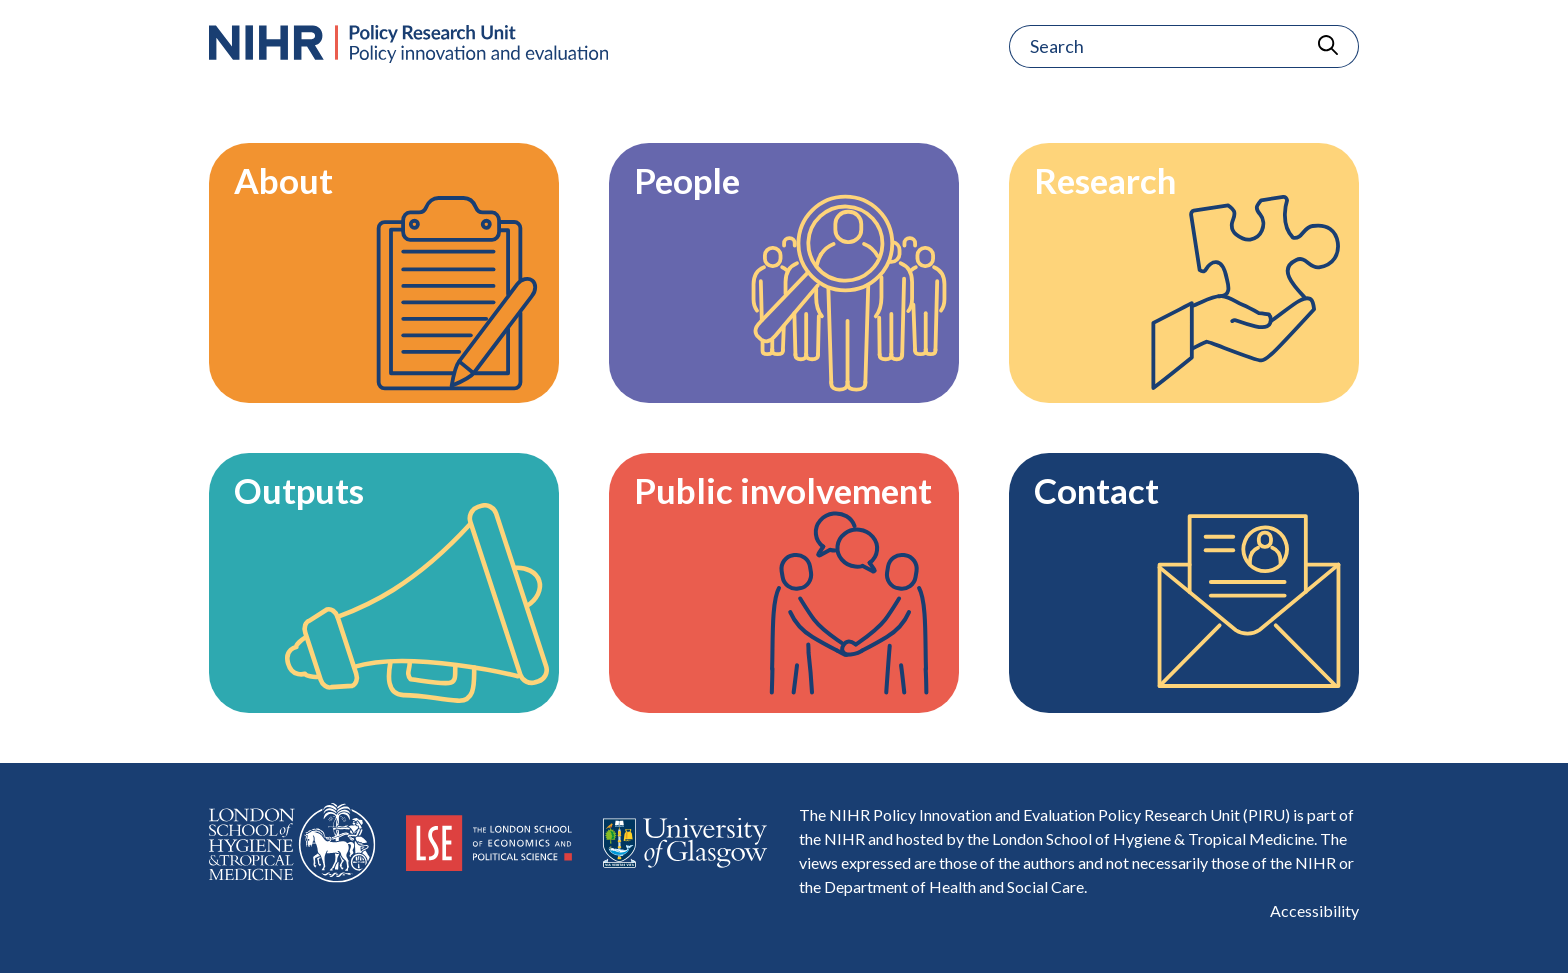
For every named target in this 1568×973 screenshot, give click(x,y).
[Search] (1153, 46)
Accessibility (1314, 910)
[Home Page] (409, 44)
